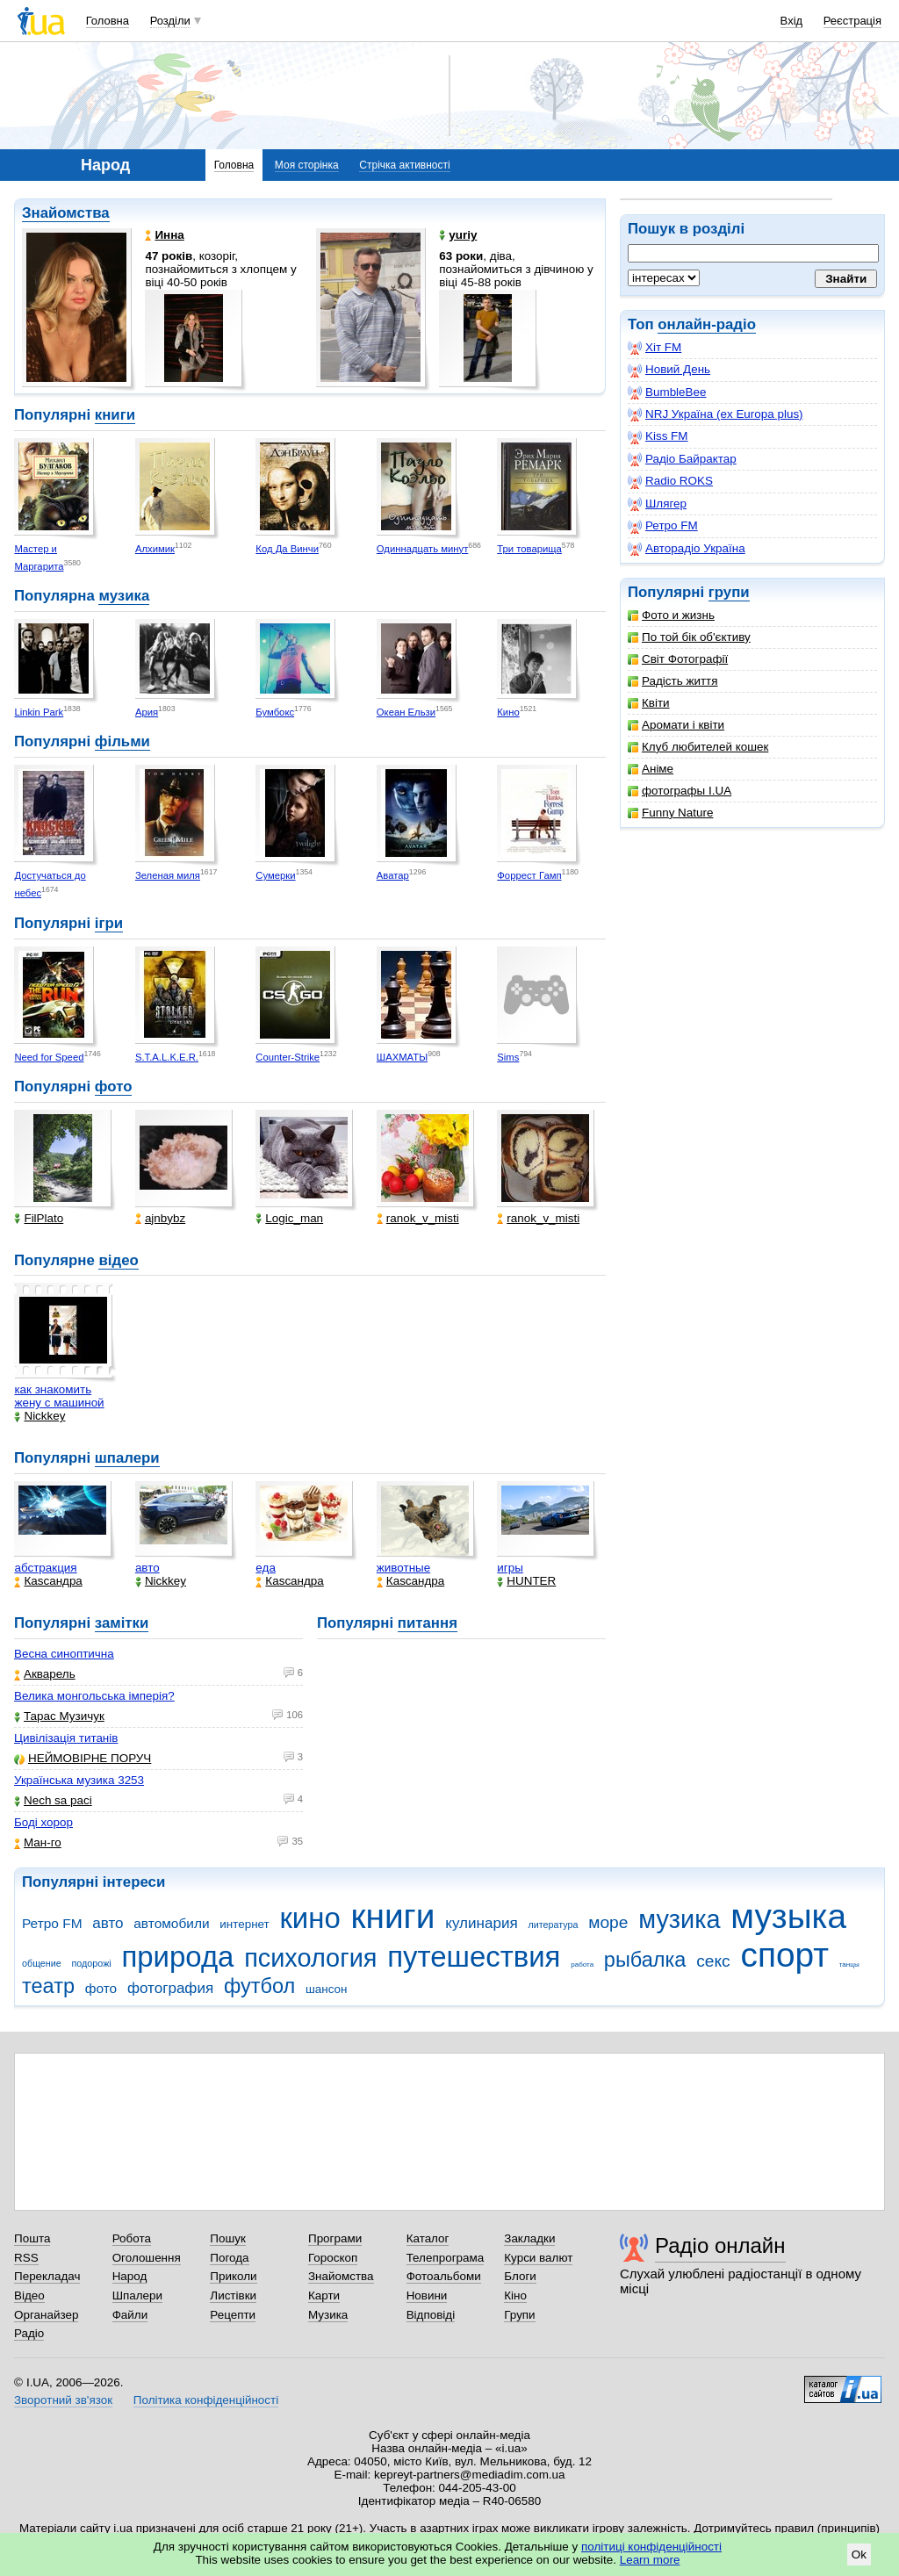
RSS (26, 2257)
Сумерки (275, 875)
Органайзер (46, 2314)
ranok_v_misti (418, 1218)
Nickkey (39, 1415)
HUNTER (526, 1580)
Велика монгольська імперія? (94, 1695)
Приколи (233, 2276)
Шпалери (137, 2295)
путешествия (473, 1956)
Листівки (233, 2295)
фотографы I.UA (679, 790)
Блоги (520, 2276)
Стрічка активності (404, 165)
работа (582, 1964)
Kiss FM (658, 436)
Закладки (529, 2238)
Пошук (228, 2238)
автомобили (171, 1923)
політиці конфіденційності (651, 2546)
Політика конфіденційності (205, 2400)
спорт (784, 1955)
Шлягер (657, 504)
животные (403, 1567)
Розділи (170, 20)
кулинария (481, 1923)
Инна (164, 234)
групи (729, 592)
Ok (859, 2554)
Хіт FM (654, 348)
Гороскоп (332, 2257)
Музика (328, 2314)
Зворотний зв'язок (63, 2400)
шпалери (127, 1458)
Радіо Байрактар (682, 459)
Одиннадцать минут (423, 548)
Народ (129, 2276)
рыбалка (645, 1959)
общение (41, 1963)
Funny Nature (670, 812)
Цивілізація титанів (66, 1738)
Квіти (649, 702)
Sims (508, 1057)
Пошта (32, 2238)
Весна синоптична (64, 1653)
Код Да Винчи (287, 548)
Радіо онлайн (720, 2245)
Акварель (45, 1673)
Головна (107, 20)
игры (510, 1567)
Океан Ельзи (406, 712)
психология (310, 1958)
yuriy (458, 234)
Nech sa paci (53, 1800)
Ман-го (37, 1842)
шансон (326, 1989)
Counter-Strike (287, 1057)
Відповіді (431, 2314)
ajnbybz (160, 1218)
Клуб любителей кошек (698, 746)
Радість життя (673, 680)
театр (48, 1986)
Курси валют (538, 2257)
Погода (229, 2257)
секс (713, 1961)
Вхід (791, 20)
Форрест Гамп (529, 875)
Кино (508, 712)
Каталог (428, 2238)
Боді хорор (43, 1822)
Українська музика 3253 (79, 1780)
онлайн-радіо (707, 324)
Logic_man (289, 1218)
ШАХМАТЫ (402, 1057)
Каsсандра (48, 1580)
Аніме (650, 768)
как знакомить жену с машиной (59, 1396)
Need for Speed (48, 1057)
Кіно (515, 2295)
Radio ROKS (670, 481)
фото (114, 1086)
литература (553, 1924)
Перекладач (47, 2276)
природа (177, 1956)
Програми (335, 2238)
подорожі (91, 1963)
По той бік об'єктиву (689, 637)
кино (309, 1918)
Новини (427, 2295)
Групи (519, 2314)
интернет (244, 1924)
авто (147, 1567)
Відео (29, 2295)
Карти (324, 2295)
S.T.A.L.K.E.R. (166, 1057)
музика (123, 595)
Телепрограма (445, 2257)
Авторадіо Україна (686, 549)
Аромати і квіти (676, 724)
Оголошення (146, 2257)
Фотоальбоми (443, 2276)
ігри (109, 923)
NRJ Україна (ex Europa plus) (715, 414)
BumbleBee (667, 392)
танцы (849, 1964)
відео (118, 1260)
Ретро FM (663, 526)
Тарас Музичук (59, 1716)
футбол (259, 1986)
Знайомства (66, 213)
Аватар (393, 875)
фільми (122, 741)
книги (115, 415)
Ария (146, 712)
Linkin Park (38, 712)
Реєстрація (852, 20)
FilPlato (38, 1218)
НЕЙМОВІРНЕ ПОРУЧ (82, 1758)
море (608, 1922)
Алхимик (155, 548)
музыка (788, 1916)
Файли (130, 2314)
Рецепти (232, 2314)
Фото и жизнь (671, 615)
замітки (122, 1623)
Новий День (669, 370)
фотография (170, 1988)
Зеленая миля (167, 875)
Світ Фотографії (678, 659)
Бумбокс (274, 712)
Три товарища (529, 548)
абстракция (45, 1567)
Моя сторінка (307, 165)
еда (265, 1567)
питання (427, 1623)
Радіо (29, 2333)
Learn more (650, 2559)
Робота (131, 2238)
